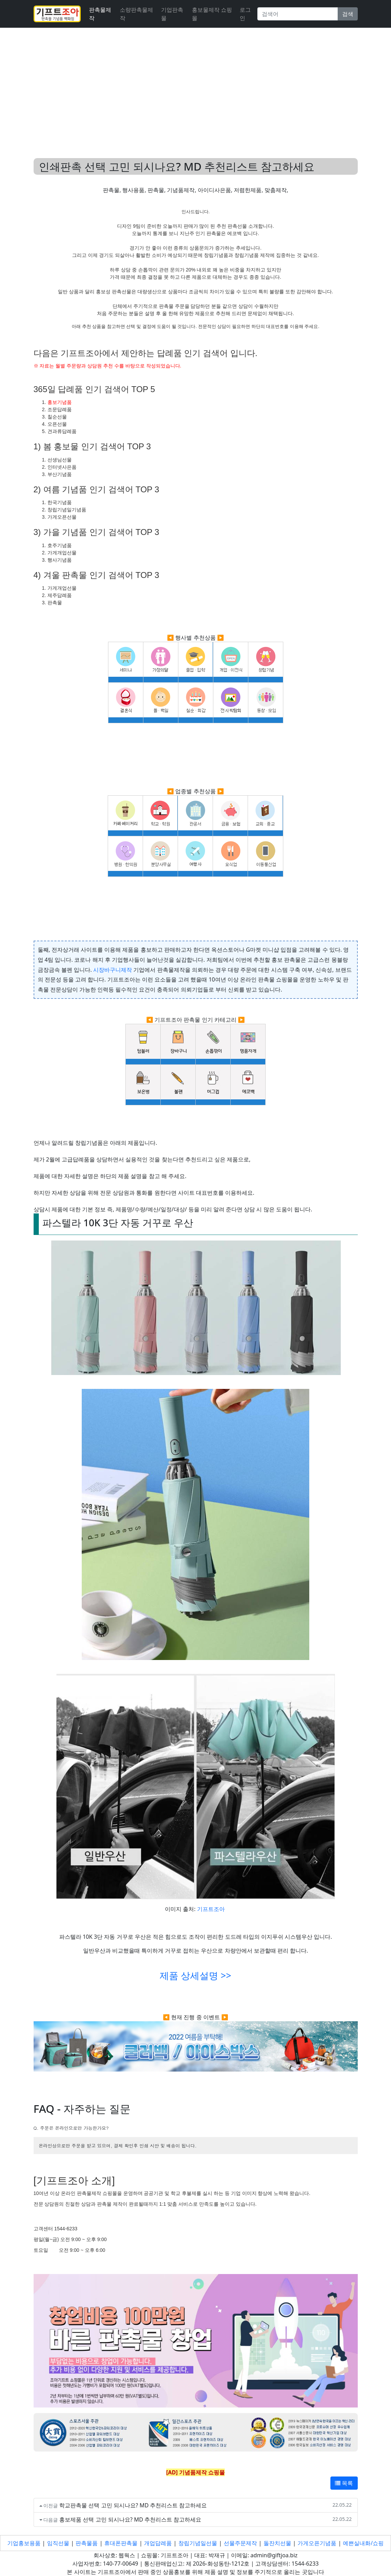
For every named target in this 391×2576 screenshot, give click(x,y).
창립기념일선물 (197, 2543)
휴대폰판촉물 (120, 2543)
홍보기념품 (59, 402)
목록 (344, 2483)
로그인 (245, 14)
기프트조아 (211, 1909)
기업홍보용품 (24, 2543)
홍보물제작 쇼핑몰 (212, 14)
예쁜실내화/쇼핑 (363, 2543)
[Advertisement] (195, 84)
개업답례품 (158, 2543)
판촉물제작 (100, 14)
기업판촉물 (172, 14)
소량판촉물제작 (136, 14)
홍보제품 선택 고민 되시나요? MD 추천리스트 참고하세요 (130, 2519)
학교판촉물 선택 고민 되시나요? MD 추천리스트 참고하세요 (133, 2505)
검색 (347, 14)
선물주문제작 (240, 2543)
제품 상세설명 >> (195, 1975)
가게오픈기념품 (316, 2543)
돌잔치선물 (277, 2543)
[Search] (297, 13)
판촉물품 (86, 2543)
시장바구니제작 (112, 970)
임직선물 (58, 2543)
